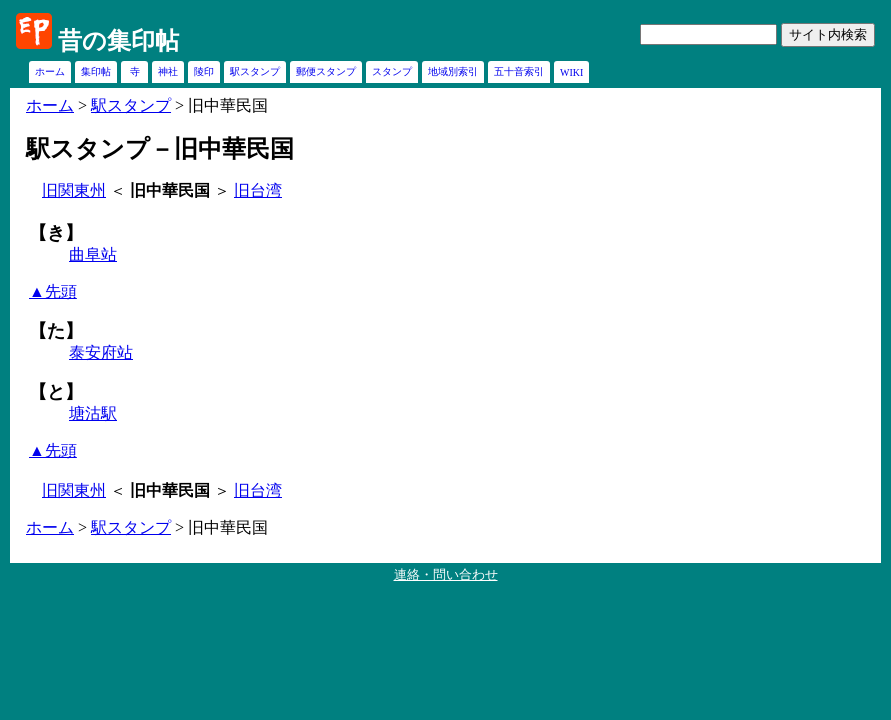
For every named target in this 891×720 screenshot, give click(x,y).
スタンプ (392, 71)
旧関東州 (74, 190)
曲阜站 (93, 254)
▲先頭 (53, 291)
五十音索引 (519, 71)
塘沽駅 (93, 413)
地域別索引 (453, 71)
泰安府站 (101, 352)
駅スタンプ (255, 71)
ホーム (50, 71)
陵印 (204, 71)
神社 (168, 71)
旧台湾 (258, 190)
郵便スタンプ (326, 71)
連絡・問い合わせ (446, 574)
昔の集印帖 (118, 41)
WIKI (571, 72)
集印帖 (96, 71)
